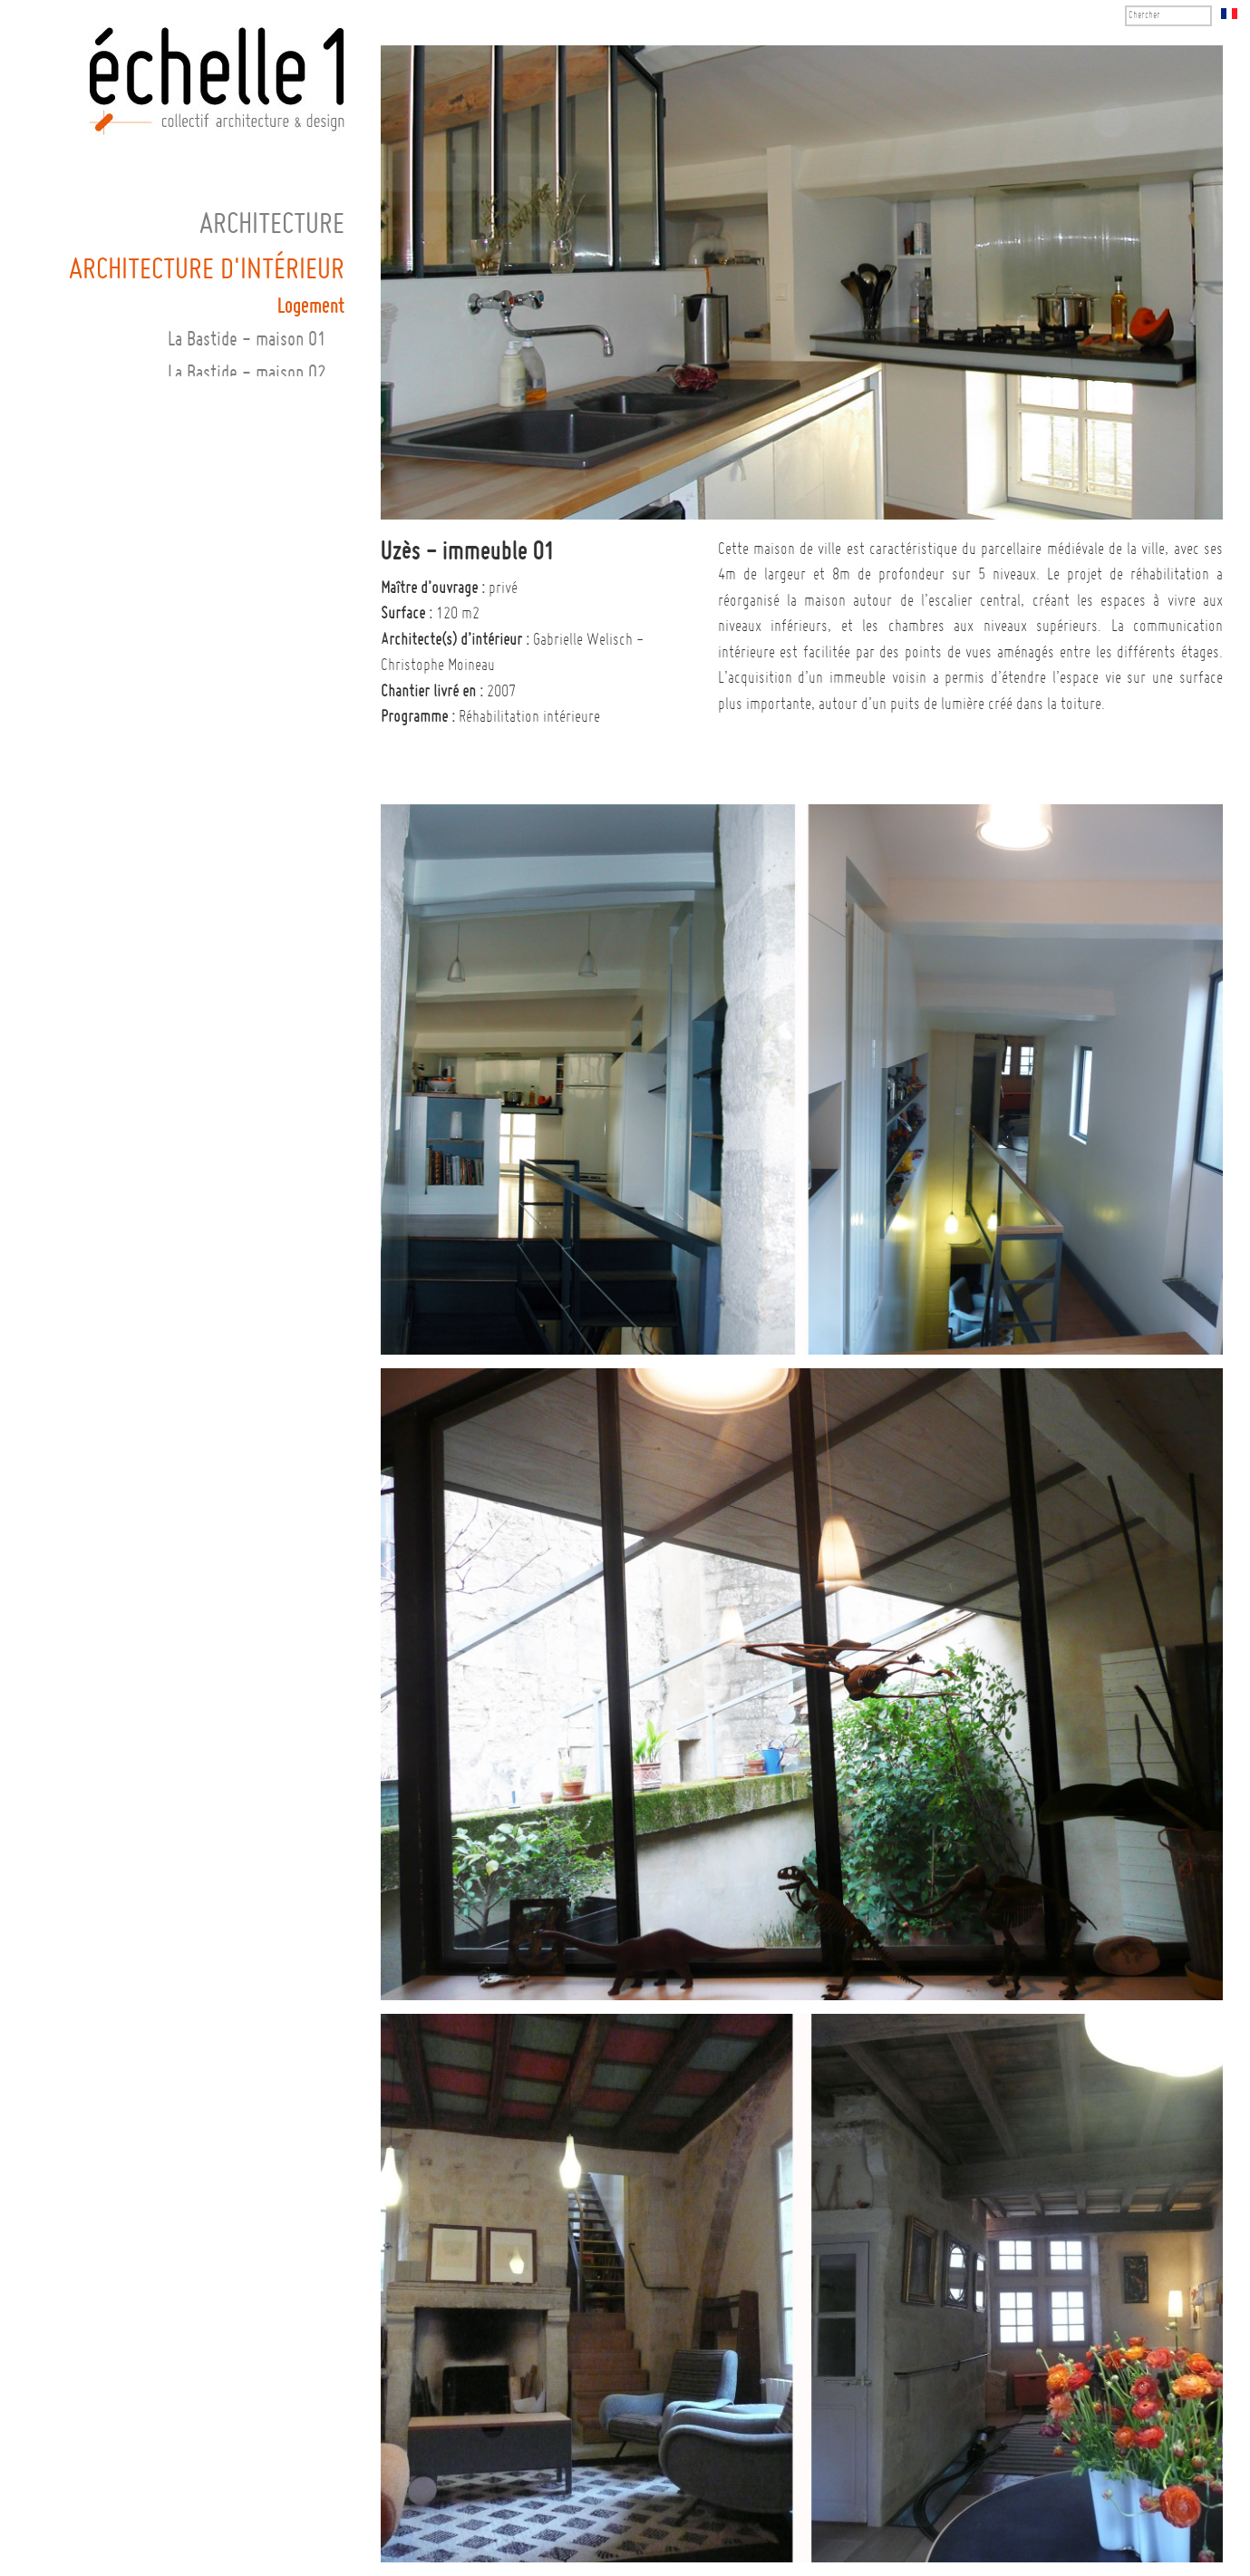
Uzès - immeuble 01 (256, 877)
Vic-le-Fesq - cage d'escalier (221, 910)
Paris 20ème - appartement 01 (219, 675)
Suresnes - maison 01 (251, 843)
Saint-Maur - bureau (256, 776)
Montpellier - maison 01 (243, 407)
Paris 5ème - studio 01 (246, 541)
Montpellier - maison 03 (243, 474)
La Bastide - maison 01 (247, 340)
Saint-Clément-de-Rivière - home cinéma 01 (168, 709)
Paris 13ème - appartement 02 (219, 608)
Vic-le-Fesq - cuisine (249, 944)
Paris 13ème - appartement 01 (219, 575)
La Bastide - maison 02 (247, 374)
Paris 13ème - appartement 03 (219, 642)
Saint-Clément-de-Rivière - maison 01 (190, 743)
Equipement (304, 1011)
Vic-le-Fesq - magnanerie (234, 977)
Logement (310, 306)
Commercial (304, 1042)
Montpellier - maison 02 (243, 441)
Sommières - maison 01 (243, 810)
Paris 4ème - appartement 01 (223, 508)
